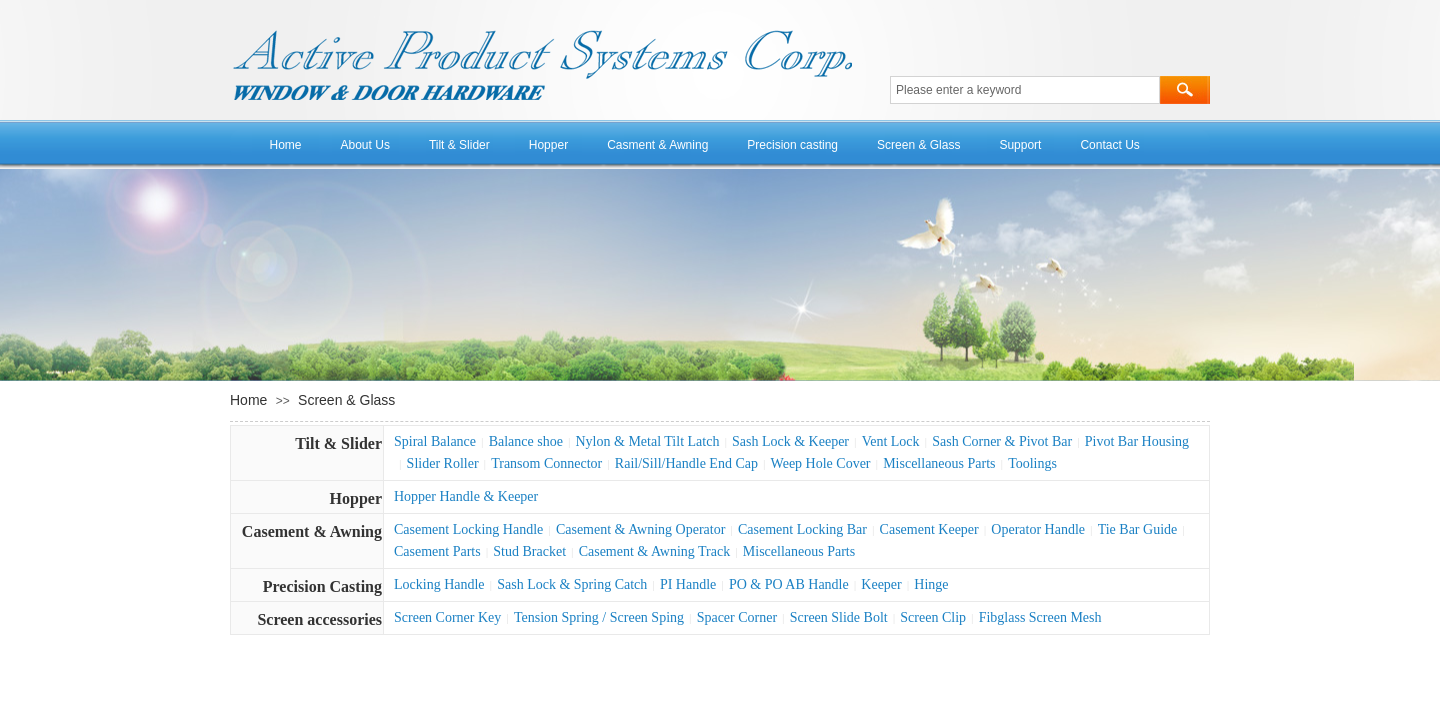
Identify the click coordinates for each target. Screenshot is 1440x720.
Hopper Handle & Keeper (466, 496)
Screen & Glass (918, 145)
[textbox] (1025, 90)
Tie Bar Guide (1138, 529)
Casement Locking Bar (802, 529)
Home (286, 145)
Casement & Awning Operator (640, 529)
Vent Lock (891, 441)
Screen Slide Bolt (839, 617)
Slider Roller (443, 463)
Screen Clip (933, 617)
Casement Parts (437, 551)
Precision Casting (322, 586)
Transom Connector (546, 463)
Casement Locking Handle (468, 529)
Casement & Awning (312, 531)
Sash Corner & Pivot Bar (1002, 441)
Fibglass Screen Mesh (1040, 617)
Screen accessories (319, 619)
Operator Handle (1038, 529)
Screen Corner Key (447, 617)
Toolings (1032, 463)
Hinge (931, 584)
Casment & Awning (657, 145)
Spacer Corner (737, 617)
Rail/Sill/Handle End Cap (686, 463)
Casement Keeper (929, 529)
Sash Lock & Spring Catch (572, 584)
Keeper (881, 584)
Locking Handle (439, 584)
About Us (365, 145)
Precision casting (792, 145)
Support (1020, 145)
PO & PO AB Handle (789, 584)
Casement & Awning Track (655, 551)
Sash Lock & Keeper (790, 441)
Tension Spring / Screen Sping (599, 617)
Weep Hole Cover (821, 463)
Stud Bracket (529, 551)
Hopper (548, 145)
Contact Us (1109, 145)
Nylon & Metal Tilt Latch (648, 441)
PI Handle (688, 584)
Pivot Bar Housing (1137, 441)
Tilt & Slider (459, 145)
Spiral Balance (435, 441)
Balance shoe (526, 441)
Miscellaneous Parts (939, 463)
